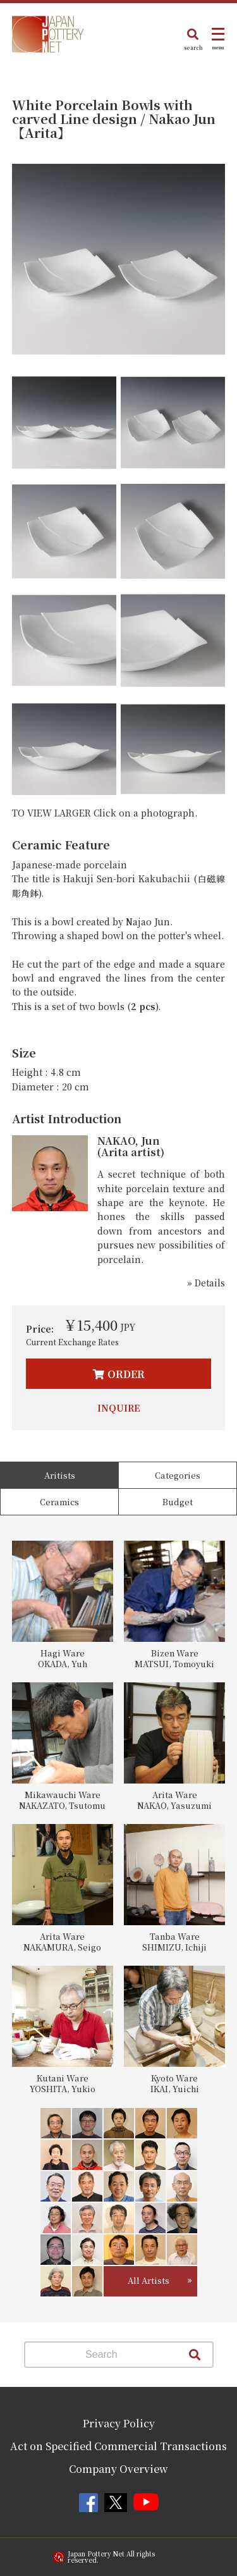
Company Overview (118, 2469)
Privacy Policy (119, 2423)
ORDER (126, 1374)
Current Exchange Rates (72, 1341)
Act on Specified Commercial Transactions (118, 2446)
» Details (206, 1282)
